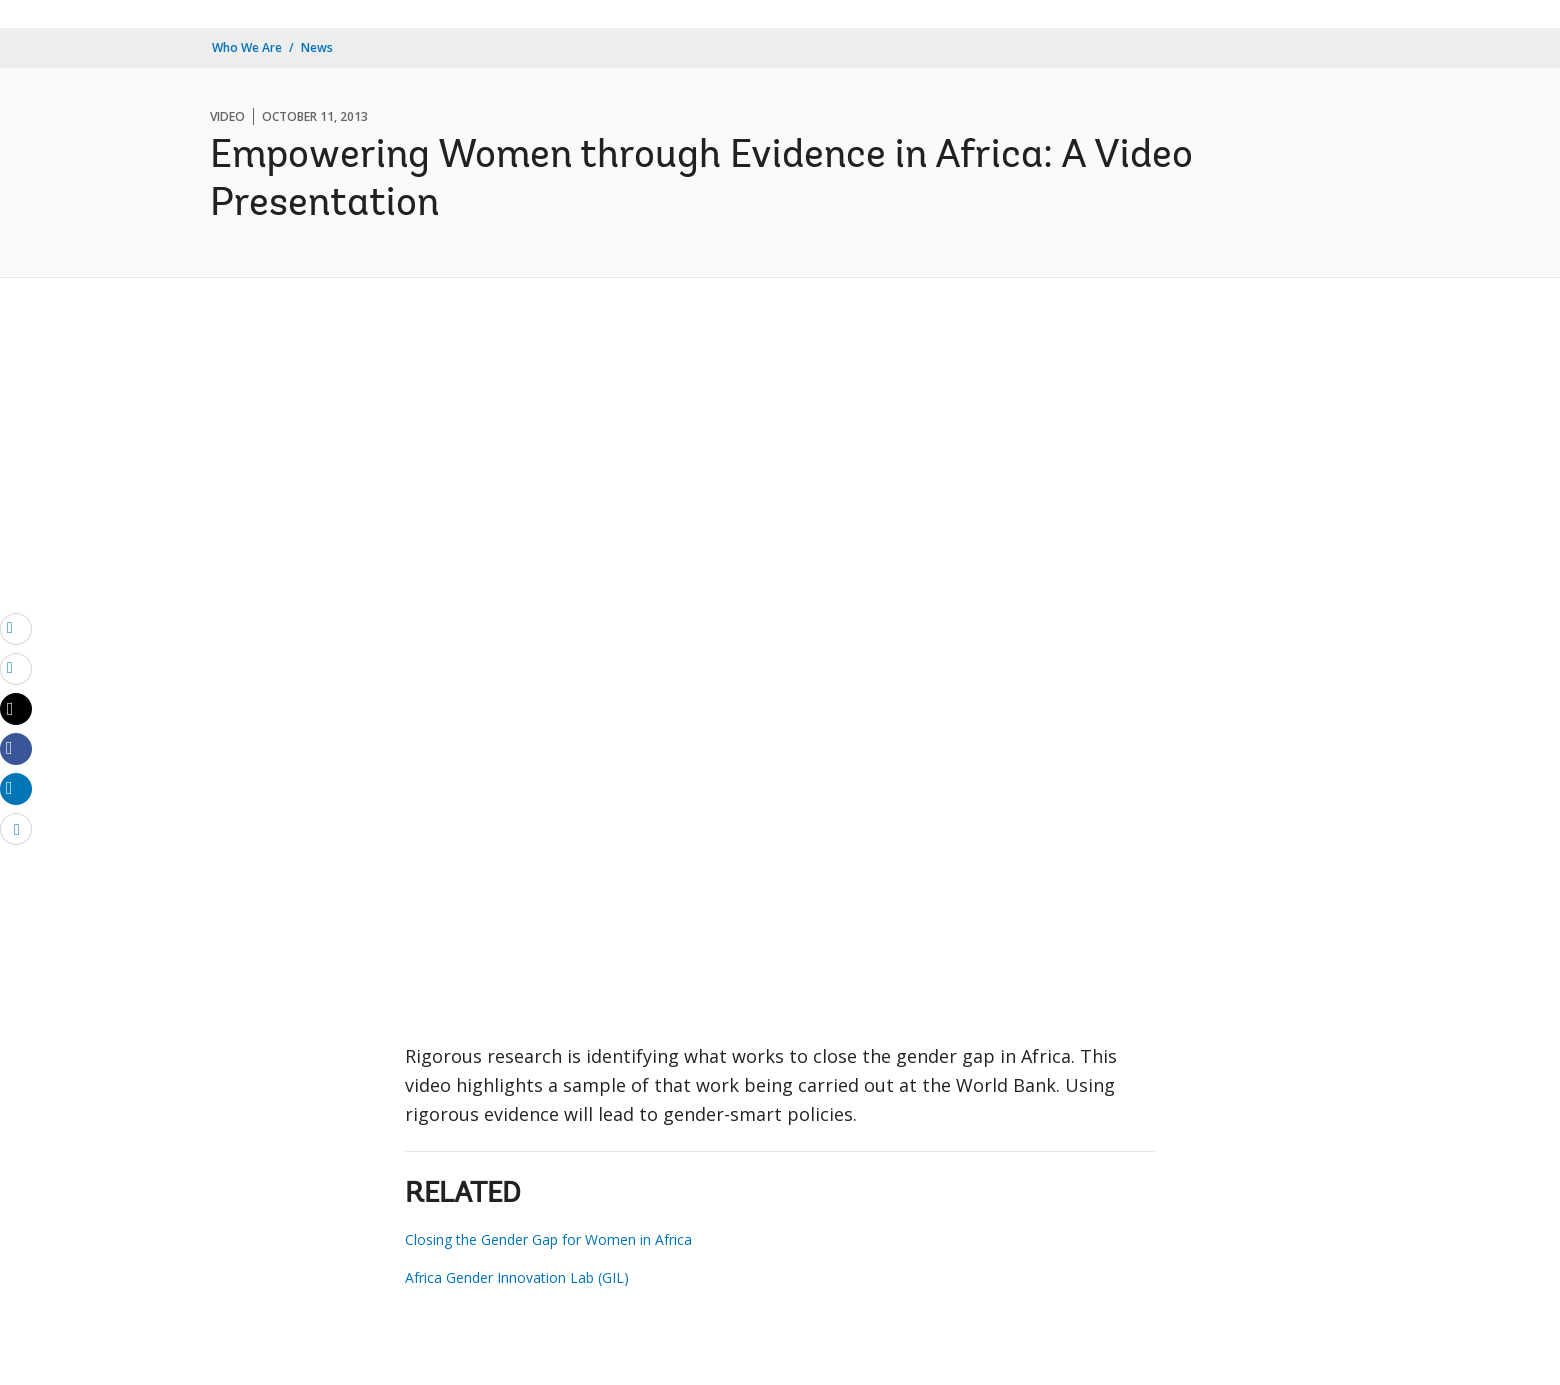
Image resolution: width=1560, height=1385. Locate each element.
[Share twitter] (16, 709)
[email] (16, 628)
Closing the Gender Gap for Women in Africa (548, 1239)
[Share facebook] (16, 748)
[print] (16, 668)
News (317, 47)
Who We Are (247, 47)
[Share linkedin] (16, 788)
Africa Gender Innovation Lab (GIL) (517, 1277)
